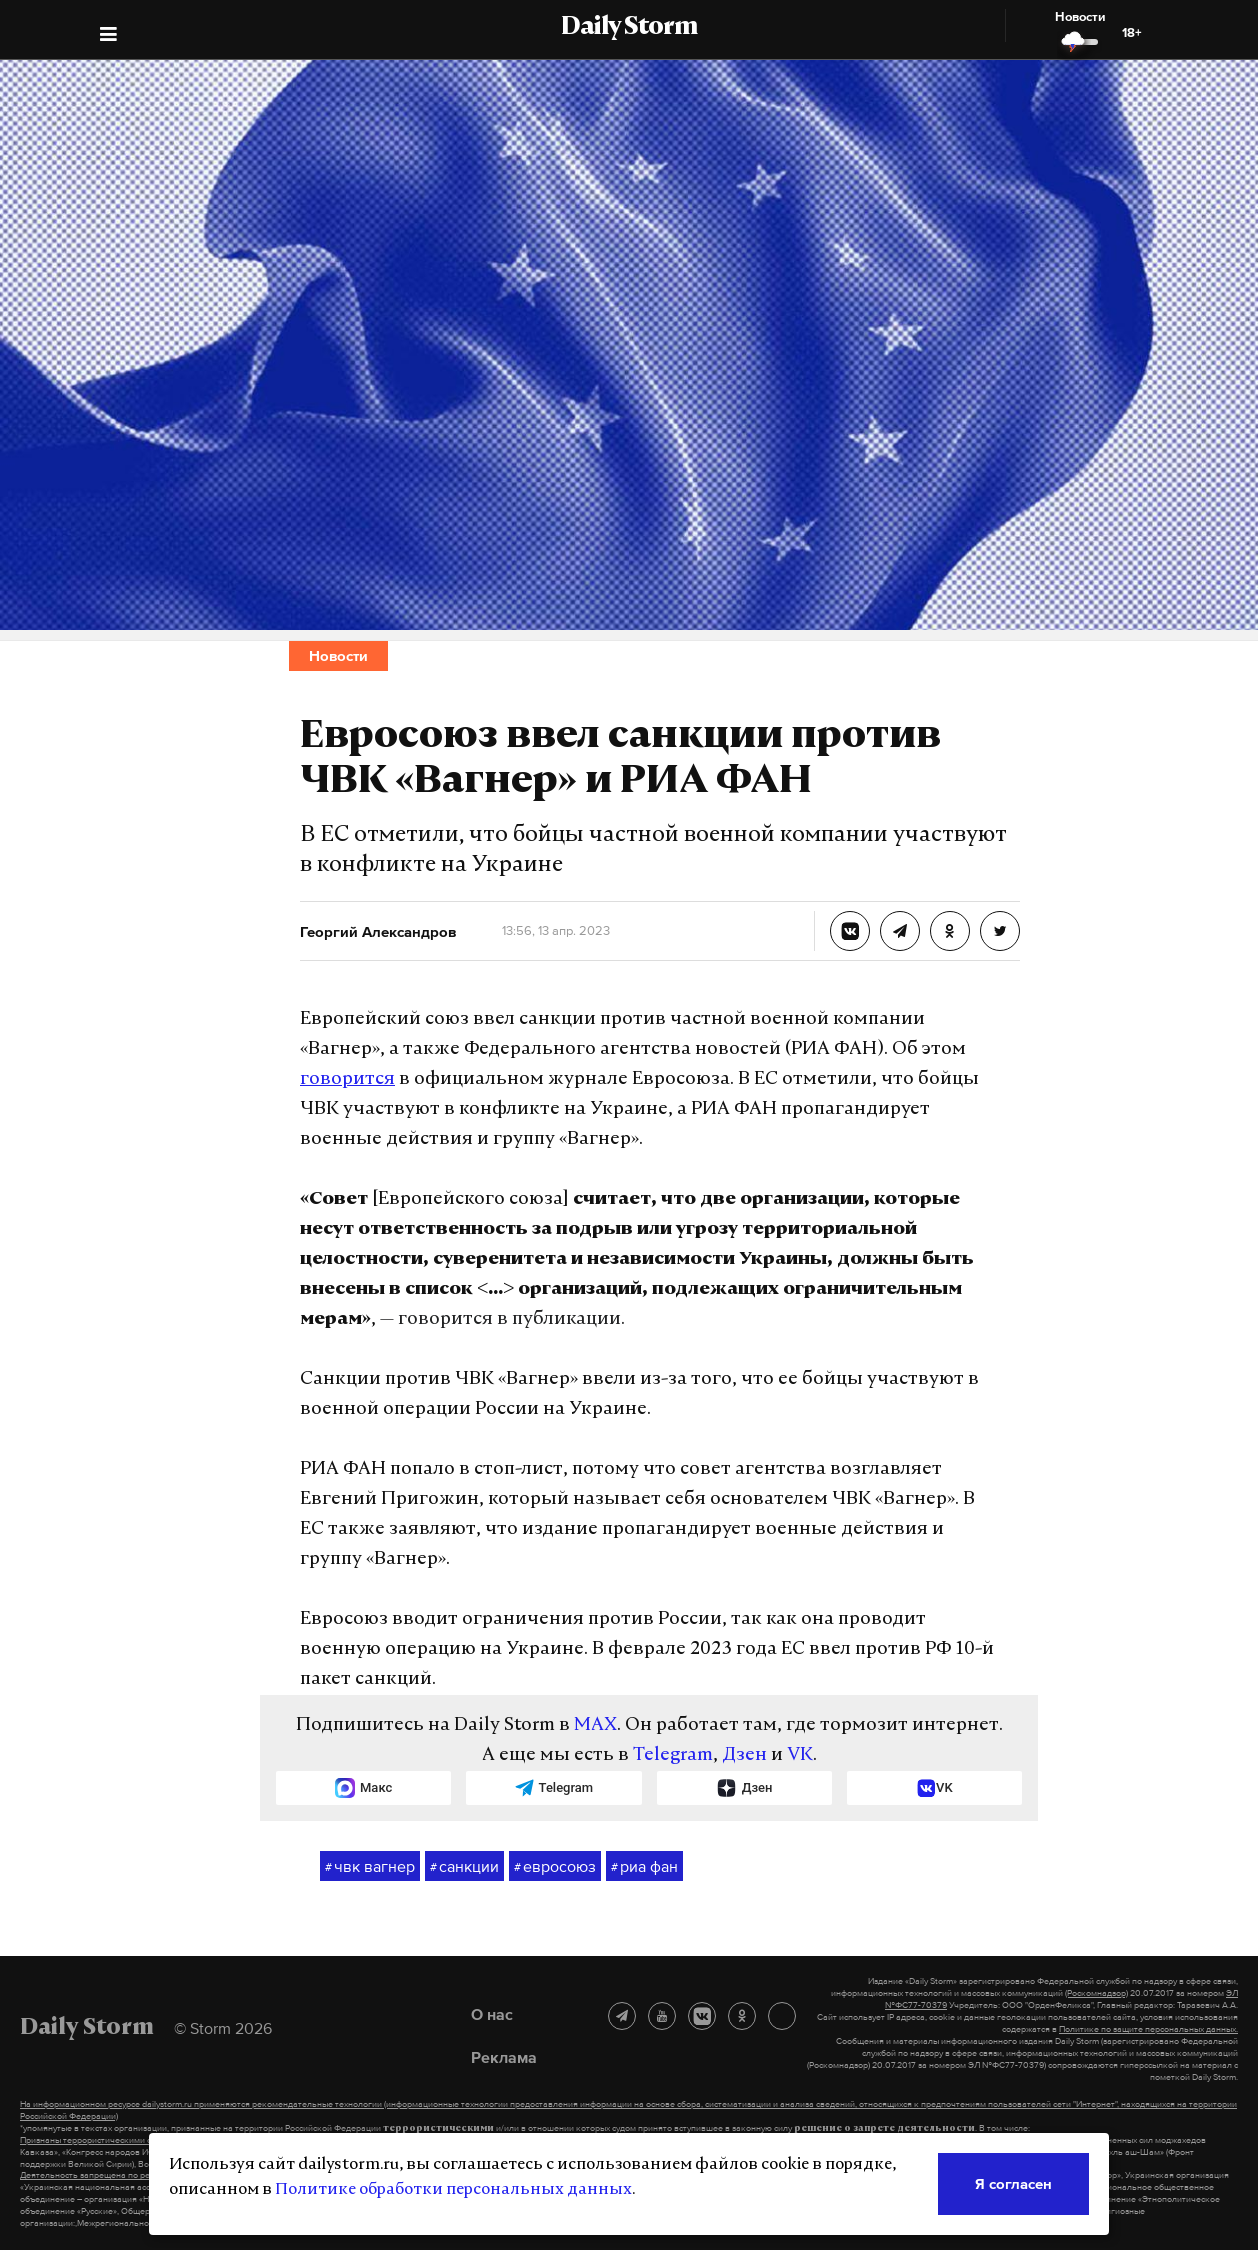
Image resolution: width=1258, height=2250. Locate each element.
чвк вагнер (370, 1867)
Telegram (673, 1755)
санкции (464, 1867)
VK (800, 1755)
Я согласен (1013, 2183)
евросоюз (555, 1867)
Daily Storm (629, 28)
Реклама (504, 2057)
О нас (492, 2014)
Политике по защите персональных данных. (1148, 2029)
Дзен (744, 1755)
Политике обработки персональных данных (453, 2190)
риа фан (644, 1867)
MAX (595, 1725)
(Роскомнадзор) (1096, 1993)
